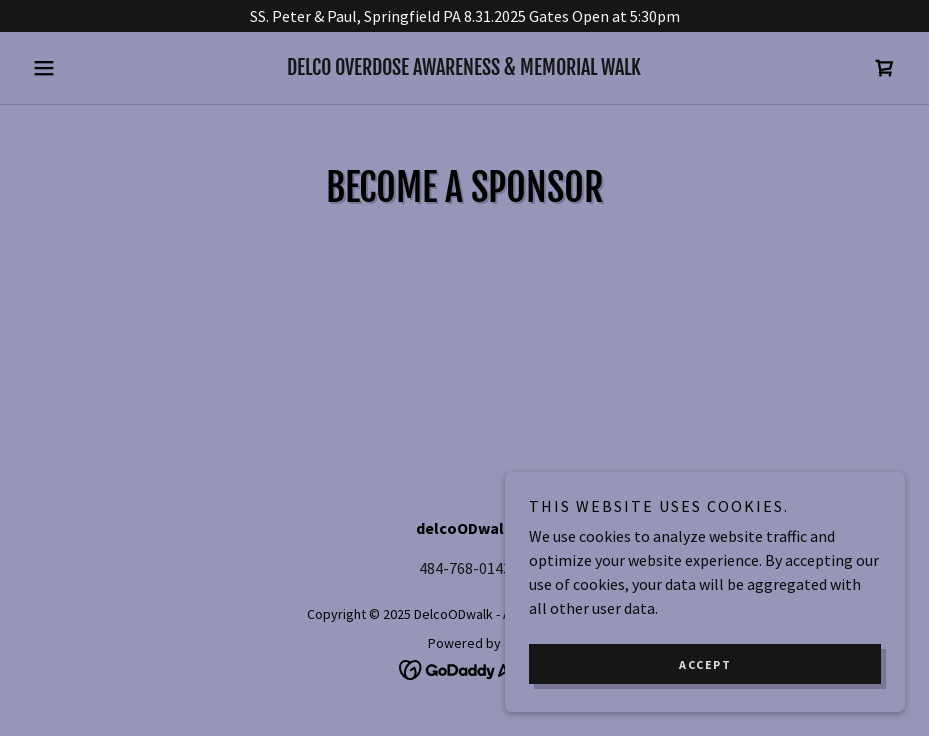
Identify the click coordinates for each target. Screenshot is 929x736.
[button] (90, 68)
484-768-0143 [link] (465, 568)
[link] (464, 69)
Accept (705, 664)
